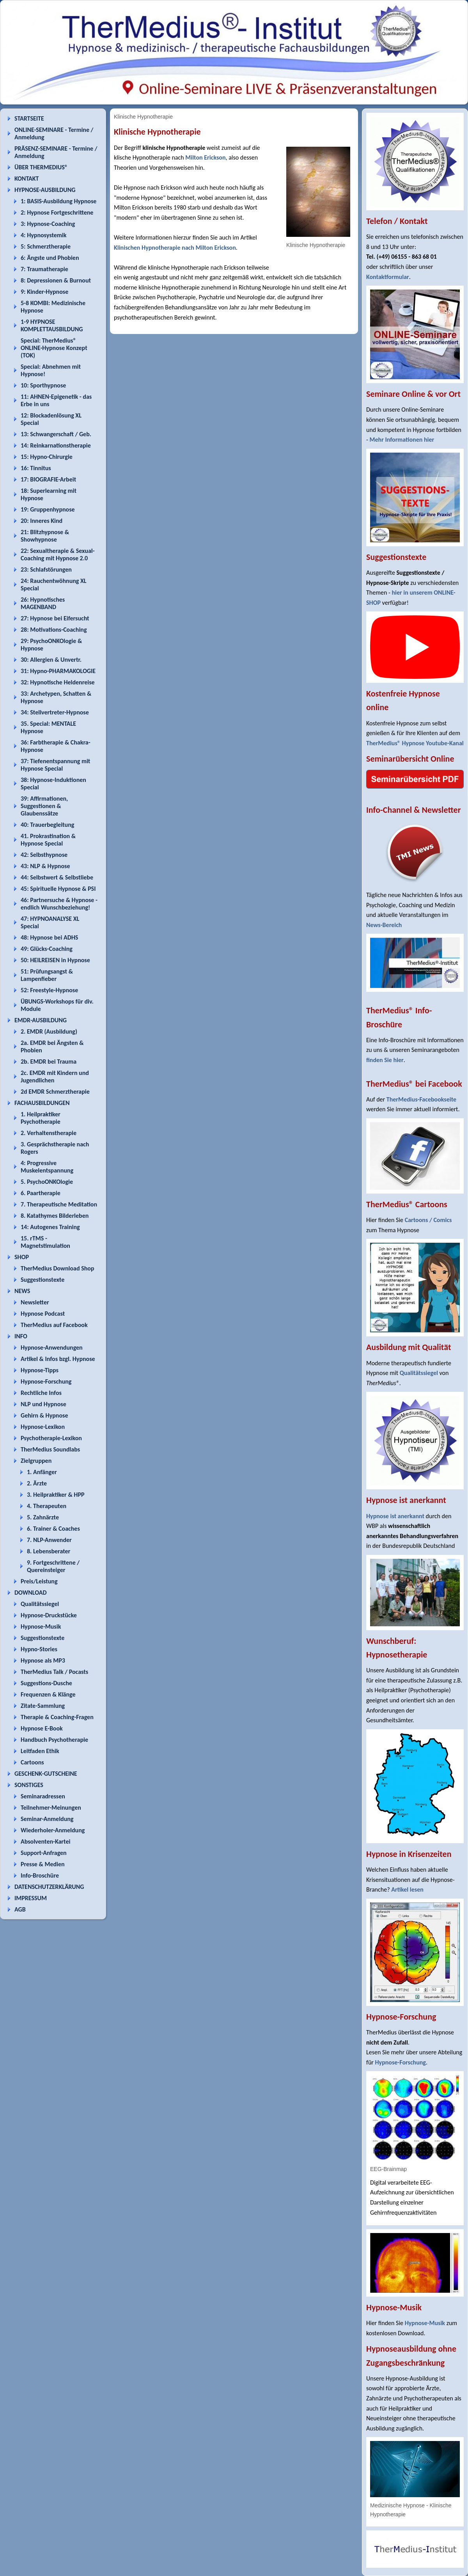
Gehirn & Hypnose (44, 1415)
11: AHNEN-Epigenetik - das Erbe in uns (56, 400)
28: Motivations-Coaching (54, 629)
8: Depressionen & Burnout (56, 280)
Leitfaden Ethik (40, 1751)
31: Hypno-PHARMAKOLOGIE (58, 671)
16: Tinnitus (36, 468)
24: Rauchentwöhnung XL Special (54, 584)
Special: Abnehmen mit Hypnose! (51, 370)
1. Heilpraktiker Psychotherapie (40, 1117)
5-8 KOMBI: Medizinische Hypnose (53, 306)
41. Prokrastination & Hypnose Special (48, 839)
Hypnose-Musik (41, 1626)
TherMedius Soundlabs (50, 1449)
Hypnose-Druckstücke (49, 1615)
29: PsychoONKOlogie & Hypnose (51, 644)
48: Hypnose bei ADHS (49, 937)
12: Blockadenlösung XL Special (51, 419)
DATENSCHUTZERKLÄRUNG (49, 1886)
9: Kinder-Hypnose (44, 291)
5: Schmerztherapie (46, 246)
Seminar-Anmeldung (47, 1819)
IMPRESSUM (30, 1898)
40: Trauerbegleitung (47, 824)
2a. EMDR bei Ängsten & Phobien (52, 1046)
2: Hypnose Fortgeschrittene (57, 212)
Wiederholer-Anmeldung (53, 1830)
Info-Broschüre (40, 1875)
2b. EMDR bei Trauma (48, 1061)
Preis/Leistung (39, 1581)
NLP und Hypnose (43, 1404)
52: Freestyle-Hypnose (49, 990)
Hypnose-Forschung (46, 1381)
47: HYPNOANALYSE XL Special (50, 922)
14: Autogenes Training (50, 1227)
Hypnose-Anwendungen (52, 1347)
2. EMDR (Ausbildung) (49, 1031)
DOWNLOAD (30, 1592)
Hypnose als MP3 (43, 1660)
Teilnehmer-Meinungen (51, 1807)
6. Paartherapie (40, 1193)
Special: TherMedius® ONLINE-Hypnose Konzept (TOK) (54, 348)
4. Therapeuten (46, 1506)
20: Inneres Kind (41, 520)
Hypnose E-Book (42, 1728)
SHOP (21, 1257)
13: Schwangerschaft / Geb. (56, 434)
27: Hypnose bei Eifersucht (55, 618)
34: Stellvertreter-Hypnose (55, 712)
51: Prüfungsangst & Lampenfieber (47, 975)
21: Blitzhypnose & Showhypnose (45, 535)
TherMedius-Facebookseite (421, 1099)
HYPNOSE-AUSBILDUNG (44, 190)
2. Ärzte (37, 1483)
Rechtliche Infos (41, 1392)
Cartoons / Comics (428, 1220)
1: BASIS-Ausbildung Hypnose (58, 201)
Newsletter (35, 1302)
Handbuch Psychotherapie (54, 1739)
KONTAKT (26, 178)
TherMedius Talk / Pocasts (54, 1671)
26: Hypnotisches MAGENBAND (43, 603)
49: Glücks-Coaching (47, 948)
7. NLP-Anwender (49, 1540)
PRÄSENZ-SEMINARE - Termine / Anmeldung (56, 152)
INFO (20, 1336)
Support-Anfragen (44, 1852)
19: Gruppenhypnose (48, 509)
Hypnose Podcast (43, 1313)
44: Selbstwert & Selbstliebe (57, 877)
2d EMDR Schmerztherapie (55, 1091)
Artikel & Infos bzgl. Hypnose (58, 1359)
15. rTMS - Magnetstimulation (45, 1242)
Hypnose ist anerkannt (395, 1516)
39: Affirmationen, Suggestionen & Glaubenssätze (44, 806)
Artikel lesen (407, 1889)
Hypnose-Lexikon (43, 1426)
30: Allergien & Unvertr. (51, 659)
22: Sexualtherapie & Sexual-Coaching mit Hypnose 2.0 (58, 554)
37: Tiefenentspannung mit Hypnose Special (55, 764)
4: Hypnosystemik (43, 235)
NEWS (22, 1291)
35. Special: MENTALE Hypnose (48, 727)
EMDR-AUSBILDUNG (40, 1020)
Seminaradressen (43, 1796)
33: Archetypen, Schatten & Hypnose (56, 697)
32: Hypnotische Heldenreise (58, 682)
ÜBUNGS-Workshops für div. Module (57, 1005)
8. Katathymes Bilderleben (55, 1215)
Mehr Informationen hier (402, 439)
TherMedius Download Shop (57, 1268)
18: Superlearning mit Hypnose (48, 494)
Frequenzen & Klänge (48, 1694)
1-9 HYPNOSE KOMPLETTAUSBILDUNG (52, 325)
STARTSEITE (29, 118)
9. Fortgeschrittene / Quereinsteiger (53, 1566)
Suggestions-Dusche (46, 1683)
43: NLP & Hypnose (45, 866)
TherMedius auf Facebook (54, 1325)
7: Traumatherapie (44, 269)
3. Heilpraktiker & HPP (55, 1494)
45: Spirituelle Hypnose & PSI (58, 888)
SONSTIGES (28, 1785)
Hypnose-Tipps (39, 1370)
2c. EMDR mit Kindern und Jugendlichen (55, 1076)
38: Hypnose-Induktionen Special (53, 783)
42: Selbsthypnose (44, 854)
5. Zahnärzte (43, 1517)
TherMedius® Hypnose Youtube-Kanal (415, 743)
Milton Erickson (205, 157)
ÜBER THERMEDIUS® (41, 167)
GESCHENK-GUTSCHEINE (45, 1773)
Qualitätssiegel (40, 1604)
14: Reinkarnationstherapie (56, 445)
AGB (20, 1909)
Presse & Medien (43, 1864)
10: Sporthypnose (43, 385)
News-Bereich (384, 925)
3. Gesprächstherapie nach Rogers (55, 1148)
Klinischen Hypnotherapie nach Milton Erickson (175, 247)
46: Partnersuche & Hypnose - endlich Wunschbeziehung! (59, 903)
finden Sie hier (385, 1060)
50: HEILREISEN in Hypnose (55, 960)
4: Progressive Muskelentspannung (47, 1166)
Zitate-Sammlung (43, 1705)
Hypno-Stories (39, 1649)
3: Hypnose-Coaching (48, 223)
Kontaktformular (387, 277)
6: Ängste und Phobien (50, 257)
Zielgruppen (36, 1460)
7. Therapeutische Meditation (59, 1204)
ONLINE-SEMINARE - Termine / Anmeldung (53, 133)
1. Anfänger (42, 1472)
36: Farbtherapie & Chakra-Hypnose (55, 746)
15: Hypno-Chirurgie (47, 456)
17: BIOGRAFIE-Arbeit (48, 479)
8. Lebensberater (48, 1551)
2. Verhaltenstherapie (48, 1133)
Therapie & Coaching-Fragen (57, 1717)
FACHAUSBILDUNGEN (42, 1103)
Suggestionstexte (42, 1279)
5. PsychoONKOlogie (47, 1181)
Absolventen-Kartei (45, 1841)
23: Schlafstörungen (46, 569)
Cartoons (32, 1762)
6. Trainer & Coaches (53, 1528)
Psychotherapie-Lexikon (51, 1438)
